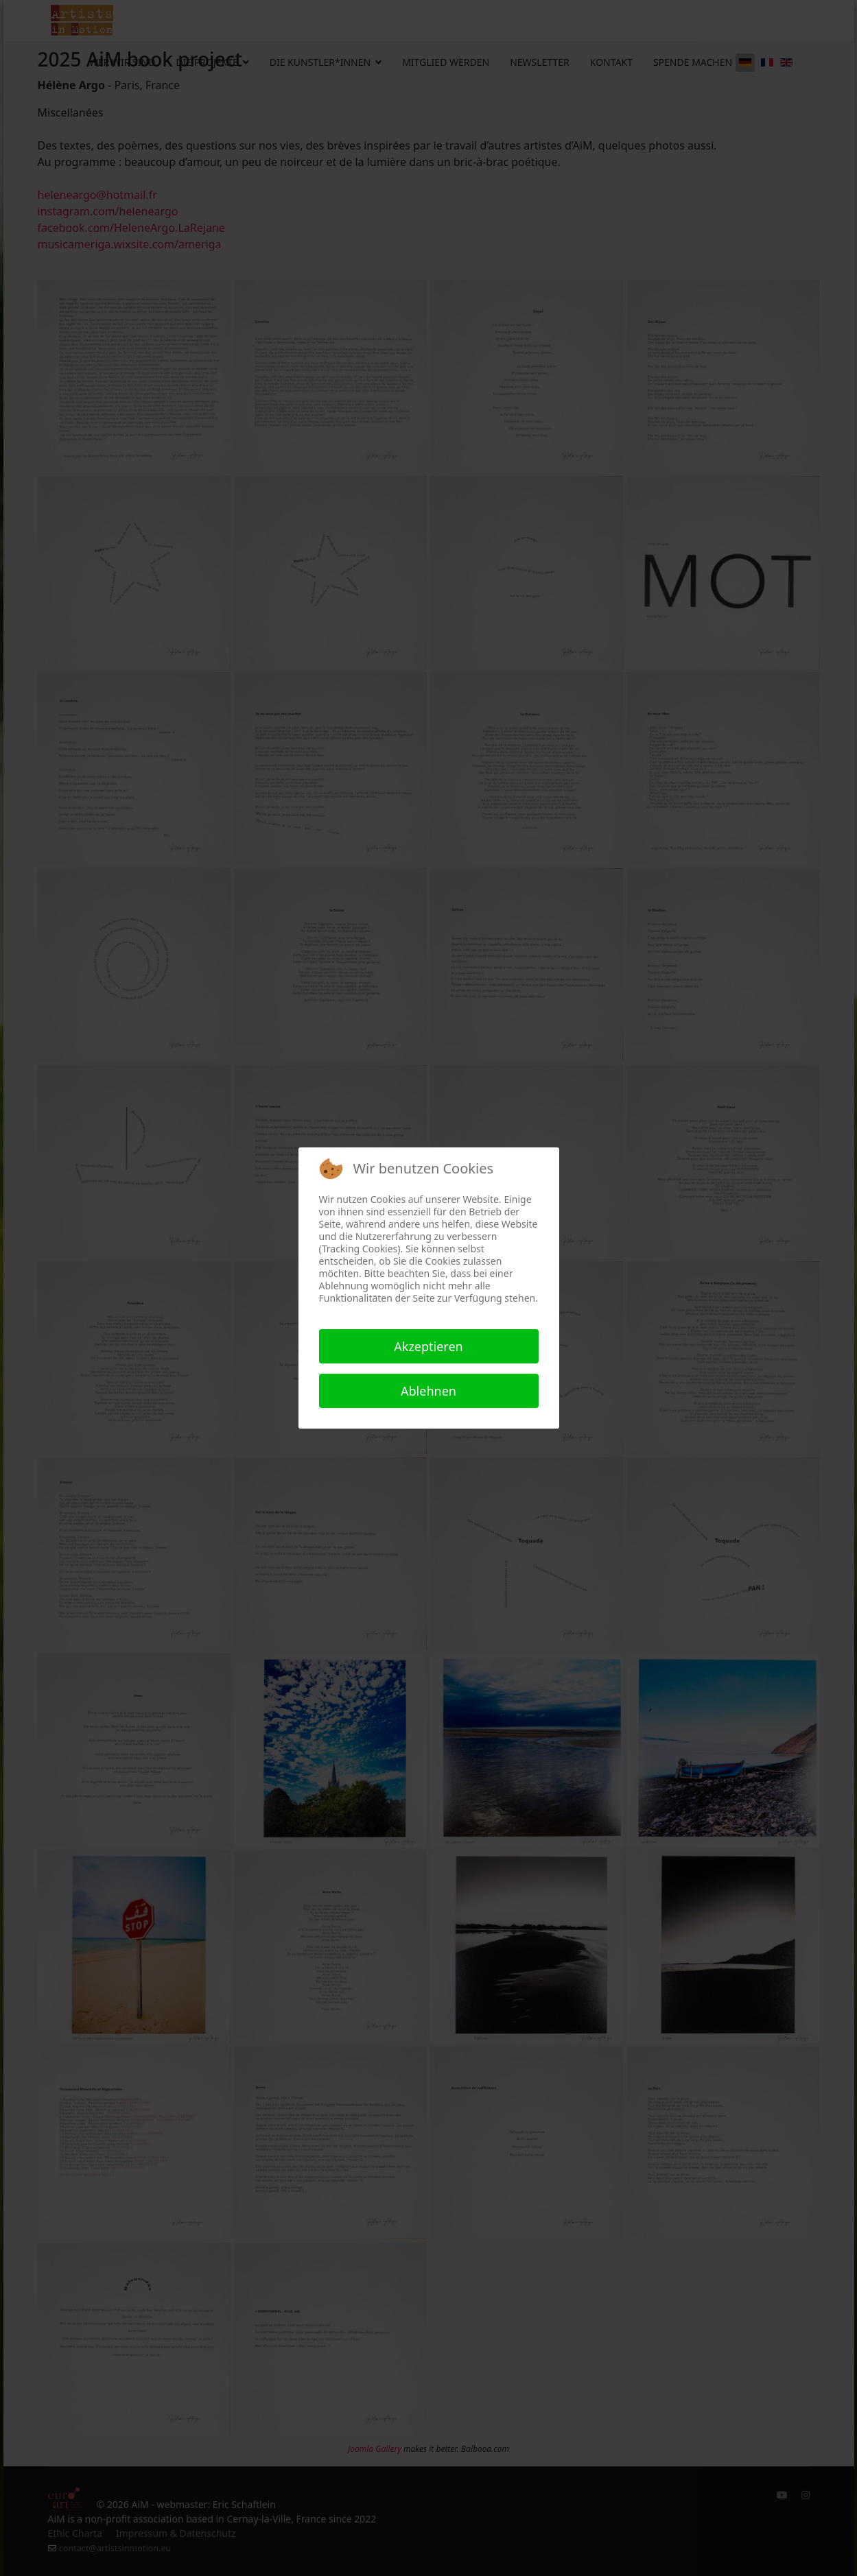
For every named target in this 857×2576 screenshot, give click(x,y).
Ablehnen (428, 1391)
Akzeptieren (428, 1346)
